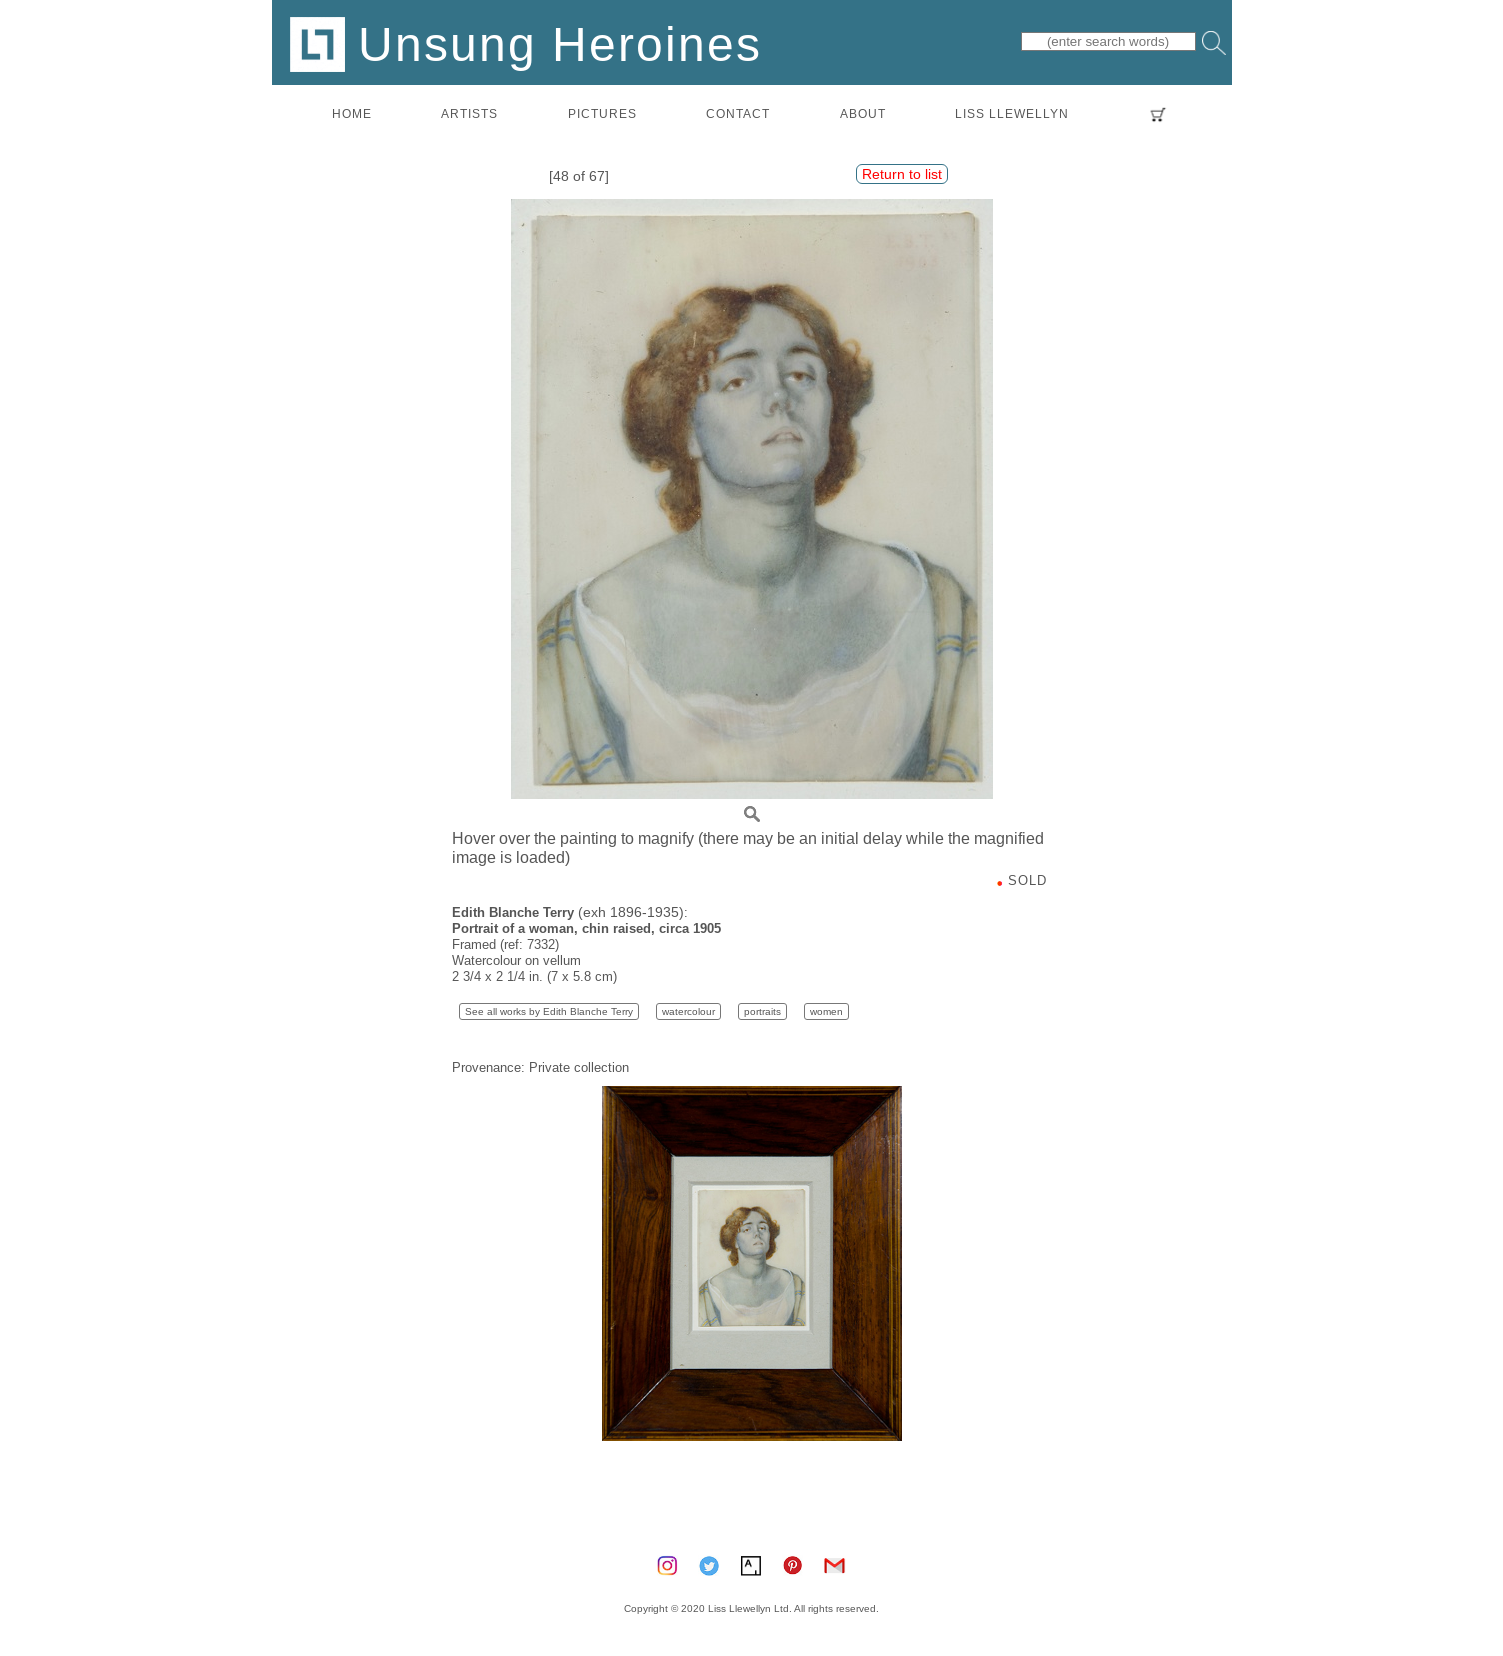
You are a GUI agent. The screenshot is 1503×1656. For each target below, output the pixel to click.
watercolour (688, 1011)
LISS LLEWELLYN (1012, 113)
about (863, 113)
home (352, 113)
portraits (762, 1011)
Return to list (902, 174)
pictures (602, 113)
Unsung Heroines (526, 43)
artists (469, 113)
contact (738, 113)
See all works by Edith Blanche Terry (549, 1011)
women (826, 1011)
